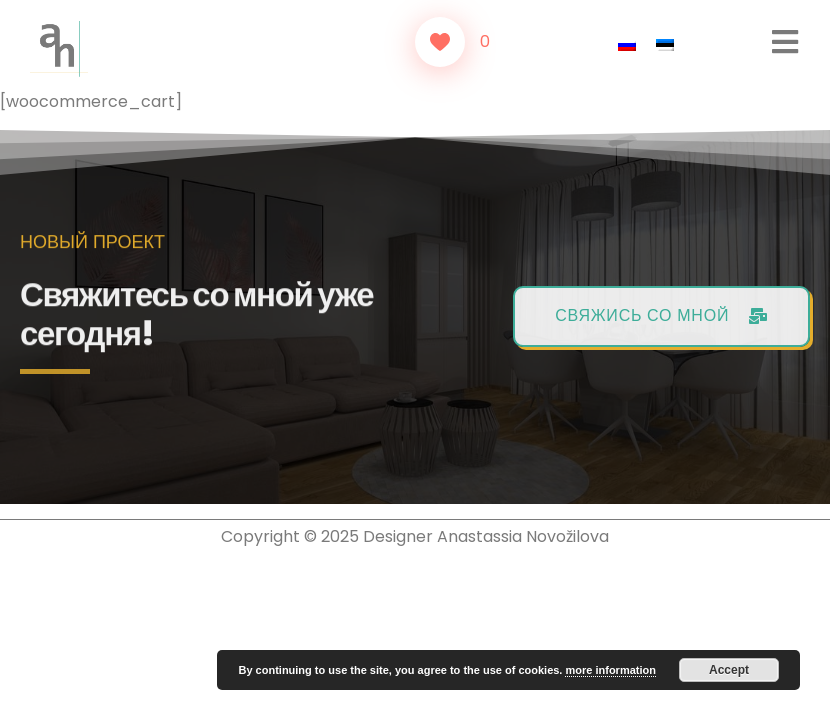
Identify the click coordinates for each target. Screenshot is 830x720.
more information (610, 670)
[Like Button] (440, 42)
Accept (729, 670)
